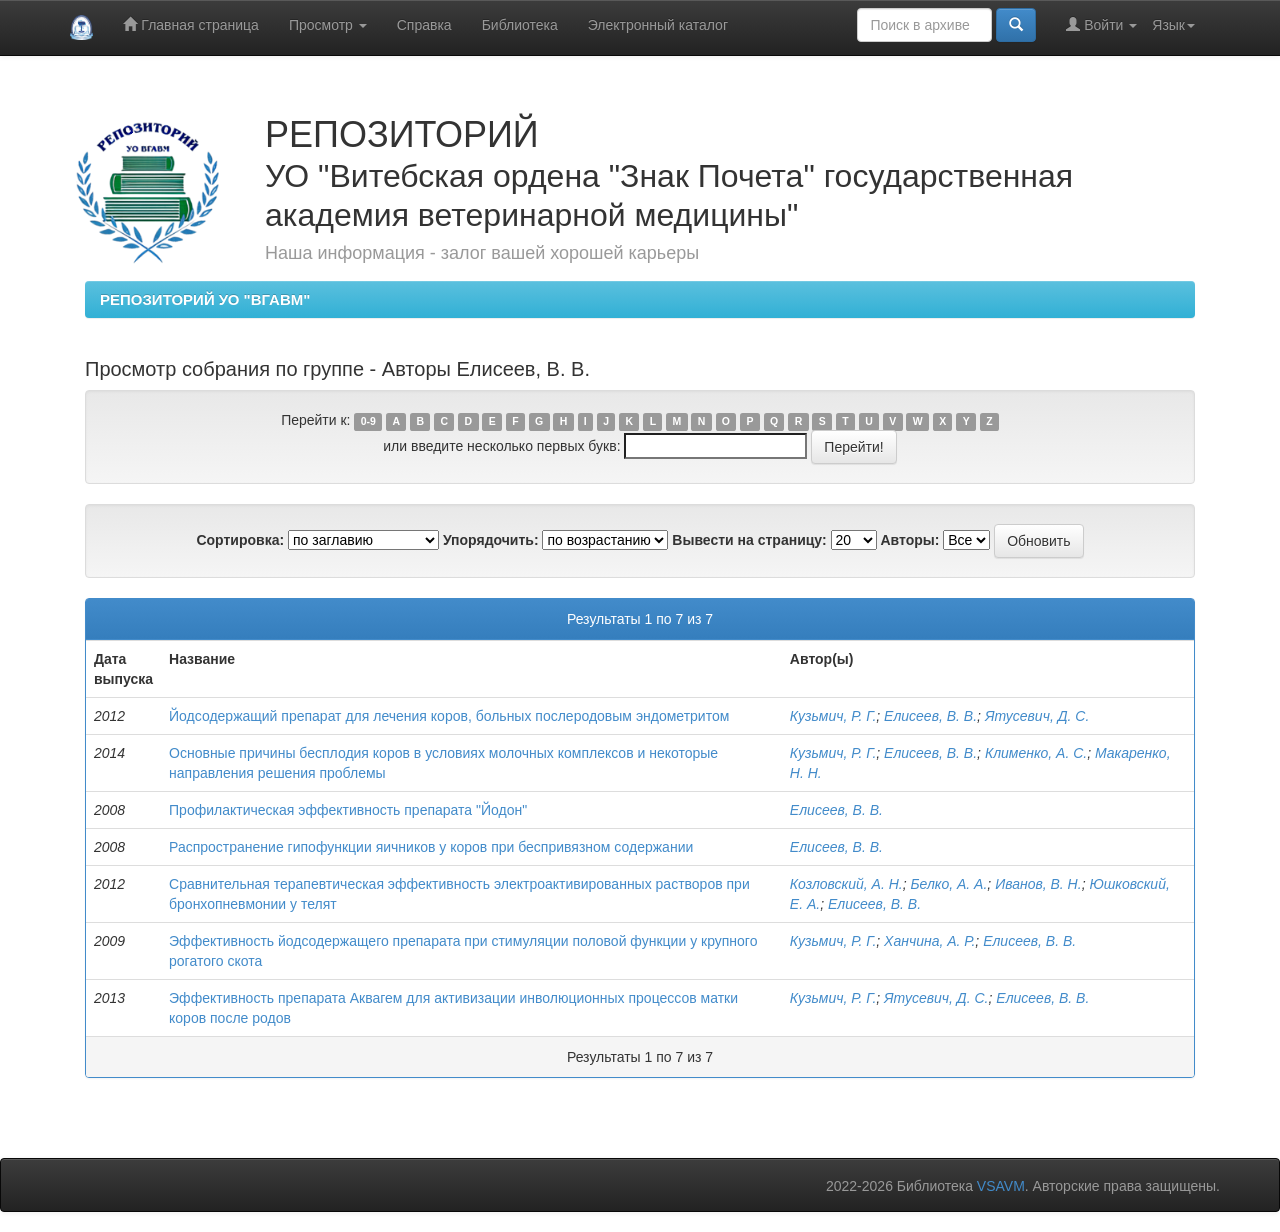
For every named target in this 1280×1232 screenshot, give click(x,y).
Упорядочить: (491, 540)
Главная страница (190, 24)
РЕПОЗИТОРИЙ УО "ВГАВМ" (205, 299)
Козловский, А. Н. (846, 884)
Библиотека (520, 25)
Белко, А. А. (948, 884)
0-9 (368, 421)
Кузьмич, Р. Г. (833, 716)
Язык (1173, 25)
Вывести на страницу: (749, 540)
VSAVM (1001, 1186)
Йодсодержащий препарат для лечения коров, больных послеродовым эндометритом (449, 716)
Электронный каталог (658, 25)
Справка (424, 25)
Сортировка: (240, 540)
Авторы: (909, 540)
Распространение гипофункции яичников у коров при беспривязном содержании (431, 847)
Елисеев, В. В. (930, 716)
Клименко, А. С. (1036, 753)
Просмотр (328, 25)
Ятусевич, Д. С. (1037, 716)
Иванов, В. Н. (1038, 884)
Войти (1101, 24)
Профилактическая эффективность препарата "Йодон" (348, 810)
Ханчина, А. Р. (929, 941)
